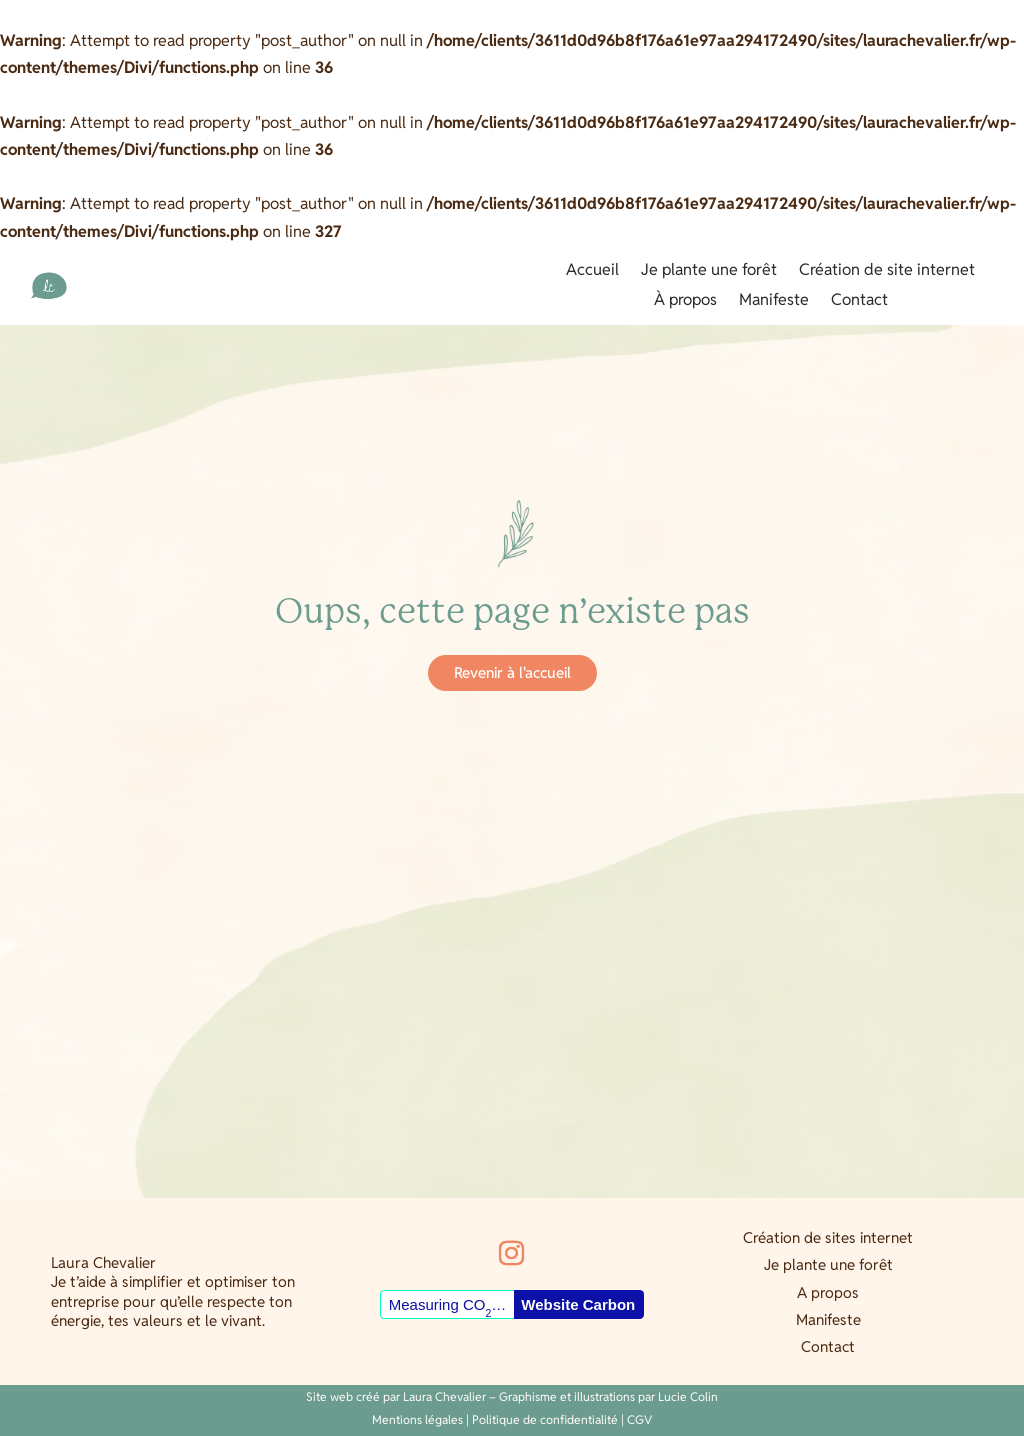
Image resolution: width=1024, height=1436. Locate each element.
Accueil (592, 271)
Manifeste (774, 301)
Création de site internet (887, 271)
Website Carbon (578, 1304)
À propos (685, 301)
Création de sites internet (828, 1237)
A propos (828, 1292)
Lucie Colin (688, 1396)
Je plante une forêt (709, 271)
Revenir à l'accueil (512, 672)
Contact (859, 301)
